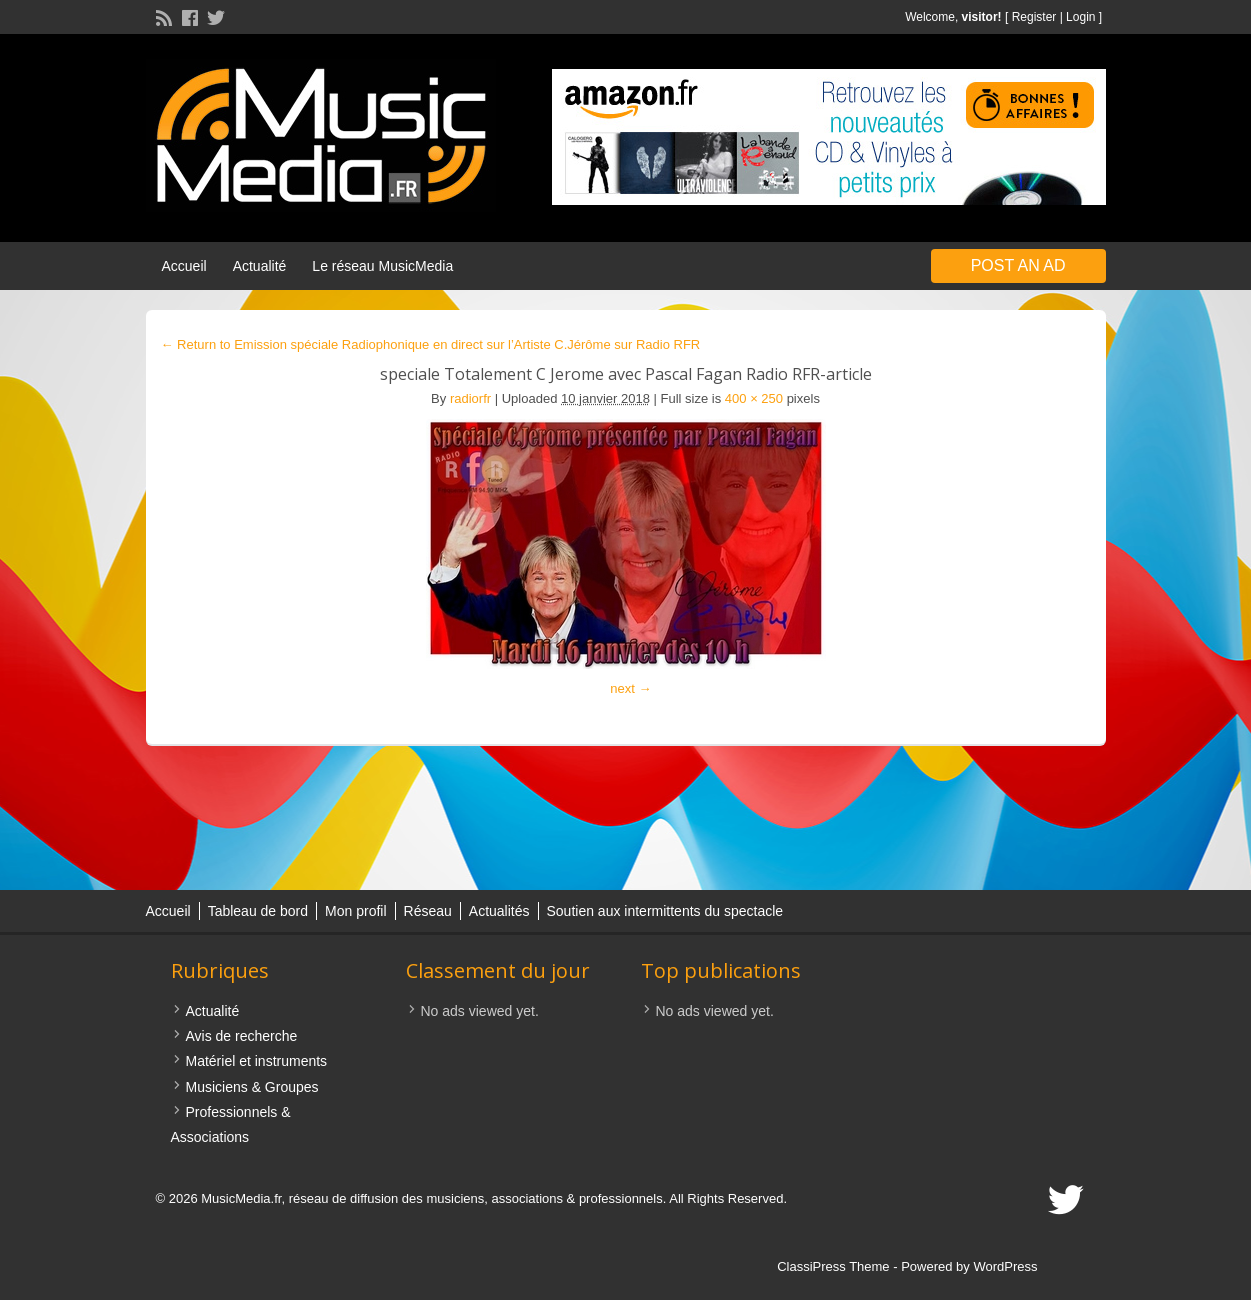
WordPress (1005, 1266)
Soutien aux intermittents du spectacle (665, 911)
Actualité (260, 266)
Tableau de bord (258, 911)
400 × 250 (754, 398)
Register (1034, 17)
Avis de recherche (242, 1036)
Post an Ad (1018, 265)
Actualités (499, 911)
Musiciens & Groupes (252, 1087)
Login (1080, 17)
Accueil (184, 266)
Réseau (428, 911)
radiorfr (470, 398)
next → (630, 688)
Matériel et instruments (257, 1061)
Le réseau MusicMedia (382, 266)
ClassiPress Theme (833, 1266)
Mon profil (355, 911)
